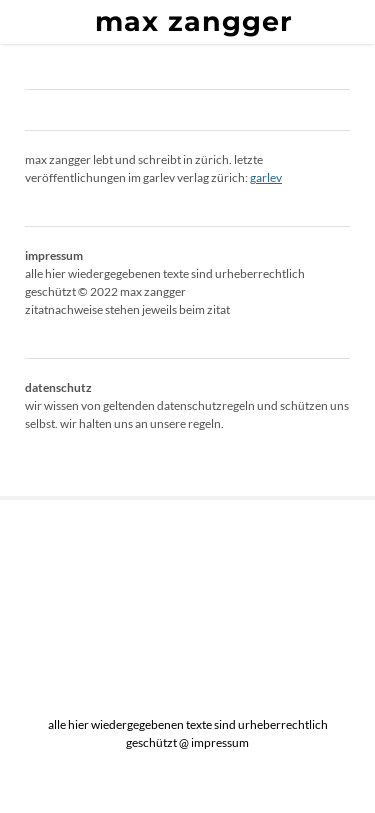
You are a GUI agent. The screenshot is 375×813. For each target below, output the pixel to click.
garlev (266, 177)
